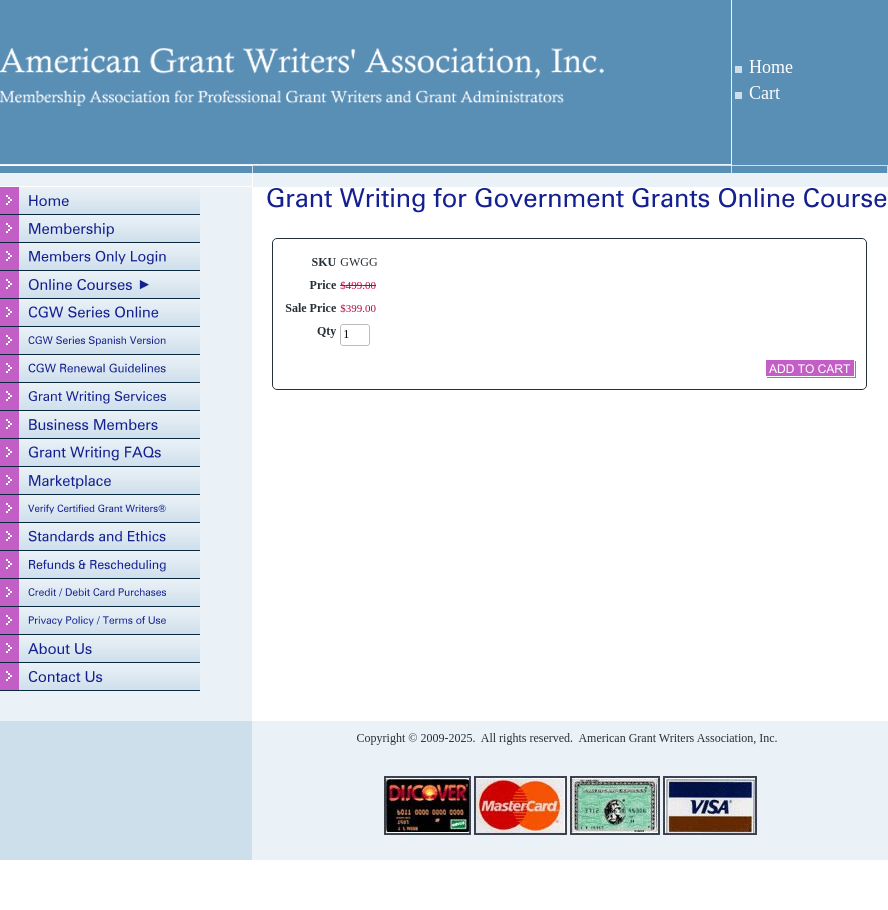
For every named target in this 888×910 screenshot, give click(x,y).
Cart (764, 93)
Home (771, 67)
